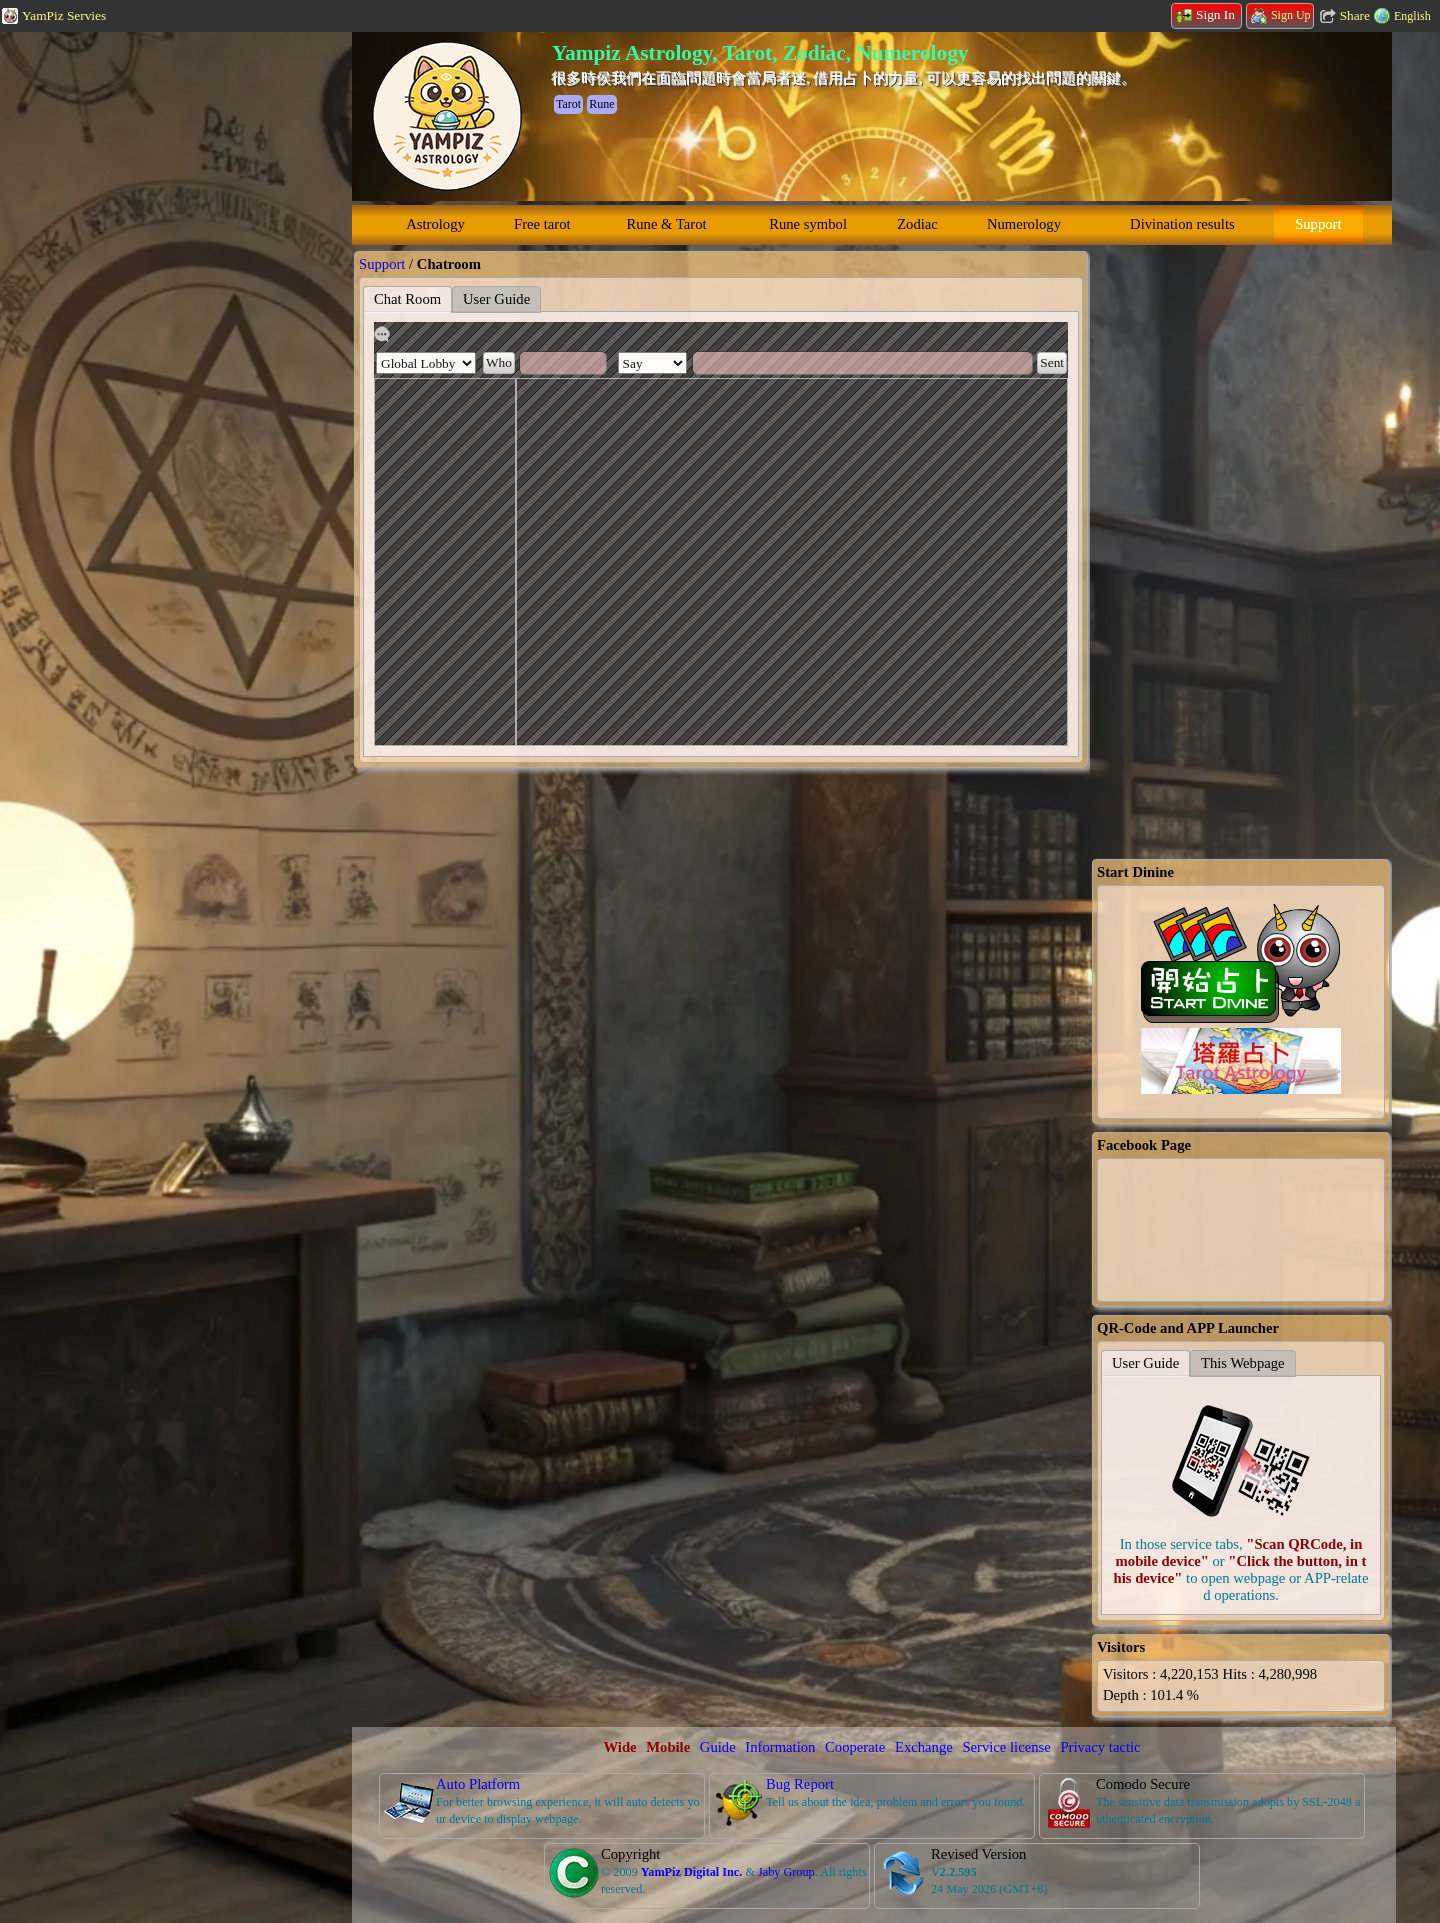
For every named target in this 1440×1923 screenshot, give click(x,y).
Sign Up (1281, 15)
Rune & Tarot (667, 224)
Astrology (435, 224)
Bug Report (800, 1784)
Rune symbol (808, 224)
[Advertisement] (150, 335)
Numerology (1024, 224)
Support (1318, 224)
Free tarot (542, 224)
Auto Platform (478, 1784)
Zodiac (917, 224)
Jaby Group (786, 1872)
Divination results (1182, 224)
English (1412, 16)
